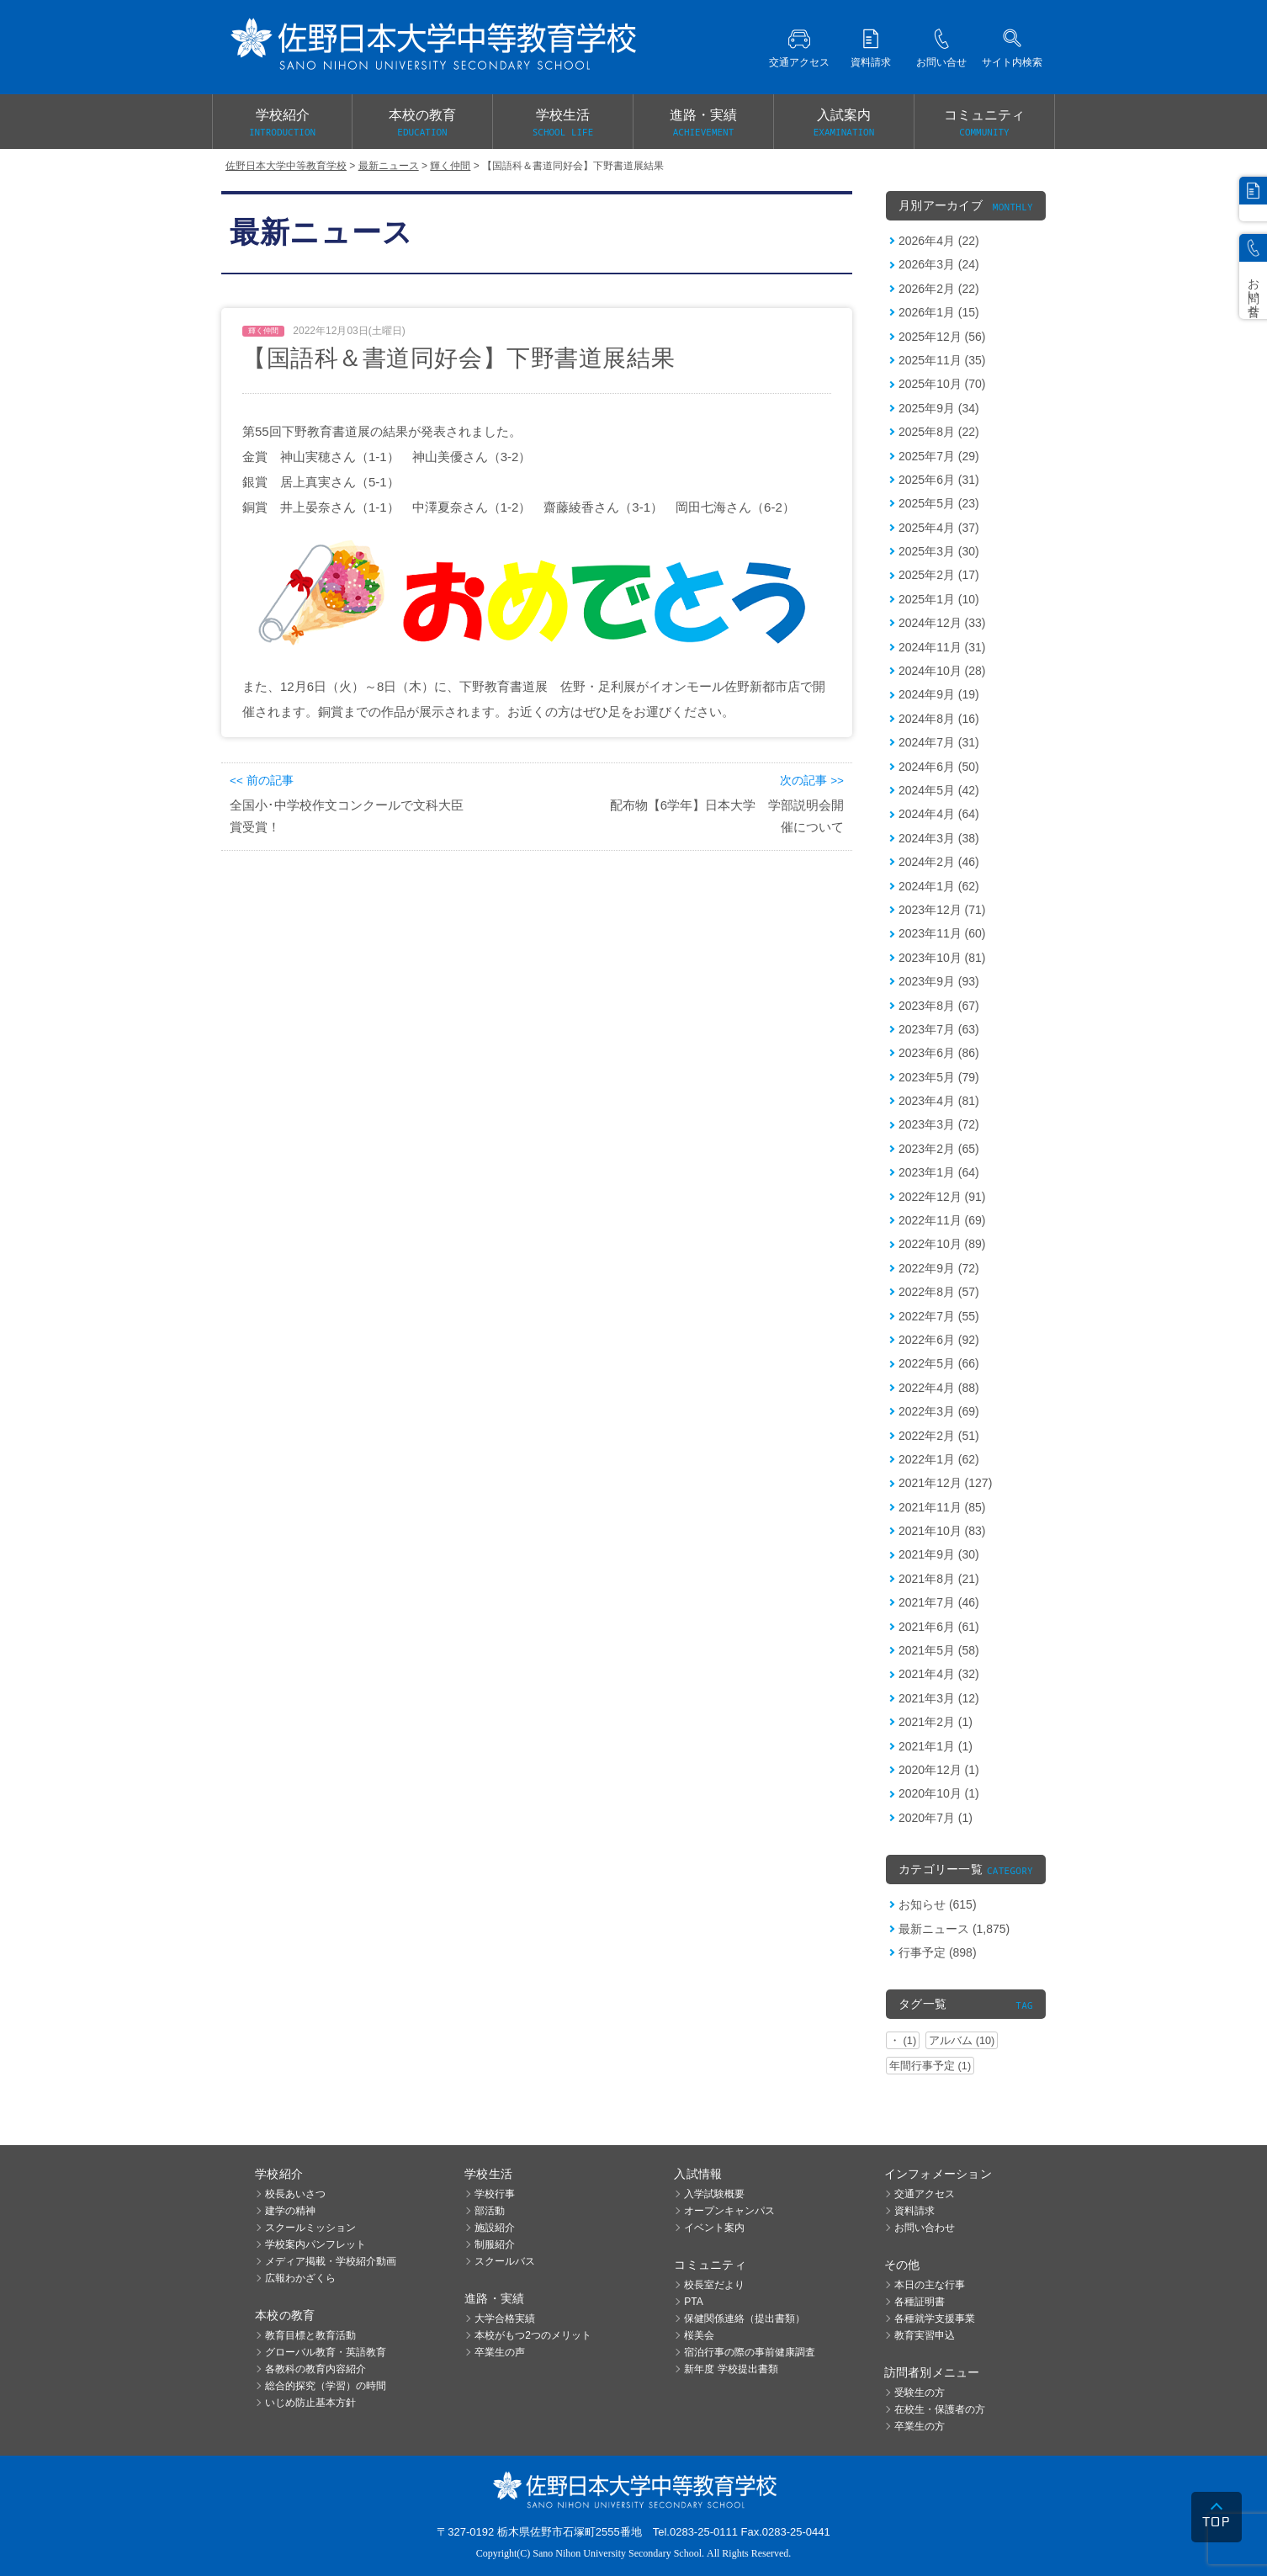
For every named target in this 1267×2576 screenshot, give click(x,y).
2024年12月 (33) (942, 622)
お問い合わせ (924, 2227)
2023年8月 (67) (939, 1005)
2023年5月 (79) (939, 1077)
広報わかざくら (300, 2278)
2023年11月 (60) (942, 933)
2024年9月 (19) (939, 694)
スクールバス (504, 2261)
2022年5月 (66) (939, 1363)
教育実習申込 (924, 2335)
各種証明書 (919, 2302)
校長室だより (714, 2285)
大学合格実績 (504, 2318)
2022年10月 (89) (942, 1244)
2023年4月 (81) (939, 1100)
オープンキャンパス (729, 2211)
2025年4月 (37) (939, 527)
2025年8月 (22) (939, 431)
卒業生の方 (919, 2426)
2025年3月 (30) (939, 551)
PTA (693, 2302)
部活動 (489, 2211)
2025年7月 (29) (939, 456)
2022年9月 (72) (939, 1268)
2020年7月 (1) (936, 1817)
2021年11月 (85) (942, 1507)
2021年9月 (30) (939, 1554)
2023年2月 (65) (939, 1148)
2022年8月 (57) (939, 1292)
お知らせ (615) (938, 1904)
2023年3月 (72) (939, 1124)
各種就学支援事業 (934, 2318)
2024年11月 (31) (942, 647)
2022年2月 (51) (939, 1435)
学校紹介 (282, 124)
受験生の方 (919, 2392)
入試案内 (844, 124)
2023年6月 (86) (939, 1053)
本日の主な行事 (929, 2285)
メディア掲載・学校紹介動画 (330, 2261)
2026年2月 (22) (939, 288)
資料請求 (914, 2211)
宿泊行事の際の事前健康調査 (749, 2352)
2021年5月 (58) (939, 1650)
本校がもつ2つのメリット (532, 2335)
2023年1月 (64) (939, 1172)
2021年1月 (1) (936, 1746)
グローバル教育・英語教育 (325, 2352)
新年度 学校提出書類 (730, 2369)
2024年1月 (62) (939, 886)
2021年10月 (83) (942, 1531)
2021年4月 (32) (939, 1674)
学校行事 (494, 2194)
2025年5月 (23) (939, 503)
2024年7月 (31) (939, 742)
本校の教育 (422, 124)
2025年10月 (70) (942, 383)
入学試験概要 (714, 2194)
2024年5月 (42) (939, 790)
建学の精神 (290, 2211)
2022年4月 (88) (939, 1387)
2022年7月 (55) (939, 1316)
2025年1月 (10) (939, 599)
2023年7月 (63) (939, 1029)
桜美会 (699, 2335)
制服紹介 (494, 2244)
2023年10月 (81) (942, 957)
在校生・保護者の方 (939, 2409)
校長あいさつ (295, 2194)
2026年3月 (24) (939, 264)
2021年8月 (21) (939, 1578)
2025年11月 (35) (942, 360)
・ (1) (902, 2040)
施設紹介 (494, 2227)
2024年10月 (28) (942, 670)
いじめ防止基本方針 (310, 2403)
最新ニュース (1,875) (954, 1929)
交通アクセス (924, 2194)
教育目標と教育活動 (310, 2335)
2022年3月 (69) (939, 1411)
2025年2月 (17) (939, 575)
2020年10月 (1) (939, 1793)
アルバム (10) (961, 2040)
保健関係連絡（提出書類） (744, 2318)
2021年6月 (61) (939, 1626)
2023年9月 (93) (939, 981)
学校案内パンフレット (315, 2244)
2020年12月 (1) (939, 1770)
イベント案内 (714, 2227)
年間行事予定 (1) (930, 2065)
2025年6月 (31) (939, 479)
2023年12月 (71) (942, 909)
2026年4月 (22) (939, 240)
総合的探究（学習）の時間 (325, 2386)
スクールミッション (310, 2227)
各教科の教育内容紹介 (315, 2369)
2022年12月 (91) (942, 1196)
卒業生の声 (499, 2352)
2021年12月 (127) (945, 1483)
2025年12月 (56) (942, 336)
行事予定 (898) (938, 1952)
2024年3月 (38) (939, 838)
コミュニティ (984, 124)
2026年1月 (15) (939, 312)
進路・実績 (703, 124)
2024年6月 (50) (939, 766)
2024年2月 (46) (939, 861)
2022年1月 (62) (939, 1459)
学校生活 (563, 124)
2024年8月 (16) (939, 718)
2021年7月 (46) (939, 1602)
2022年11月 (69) (942, 1220)
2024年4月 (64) (939, 814)
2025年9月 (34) (939, 408)
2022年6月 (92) (939, 1339)
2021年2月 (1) (936, 1722)
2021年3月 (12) (939, 1698)
